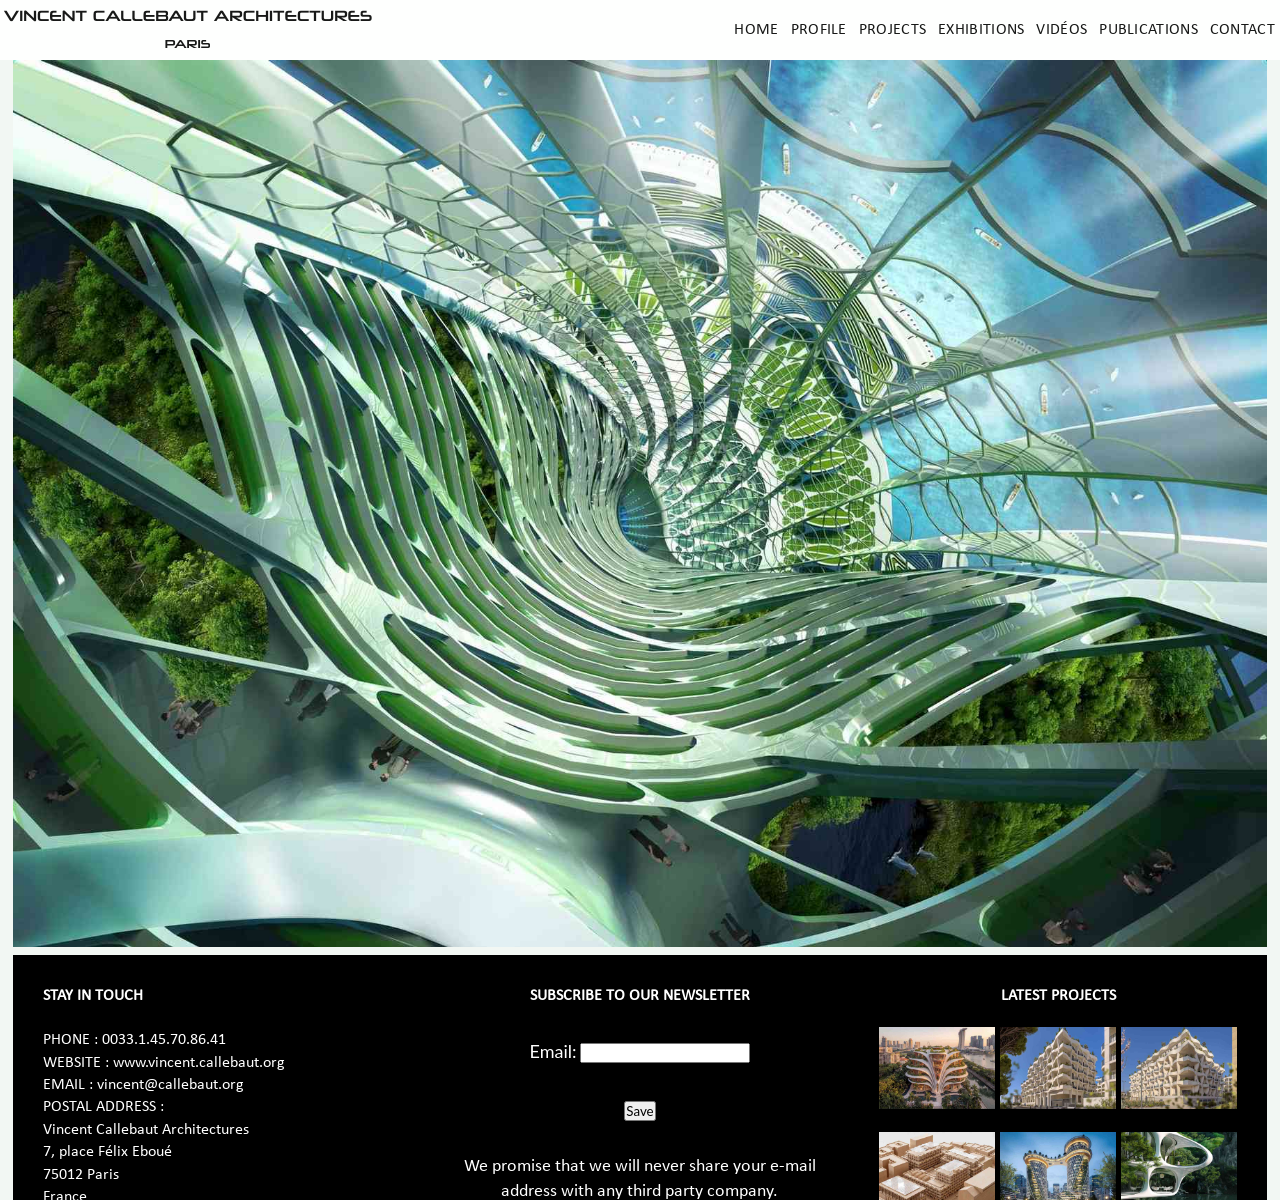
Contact (1242, 30)
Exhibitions (981, 30)
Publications (1148, 30)
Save (639, 1111)
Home (756, 30)
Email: (553, 1051)
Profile (819, 30)
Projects (892, 30)
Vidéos (1061, 30)
